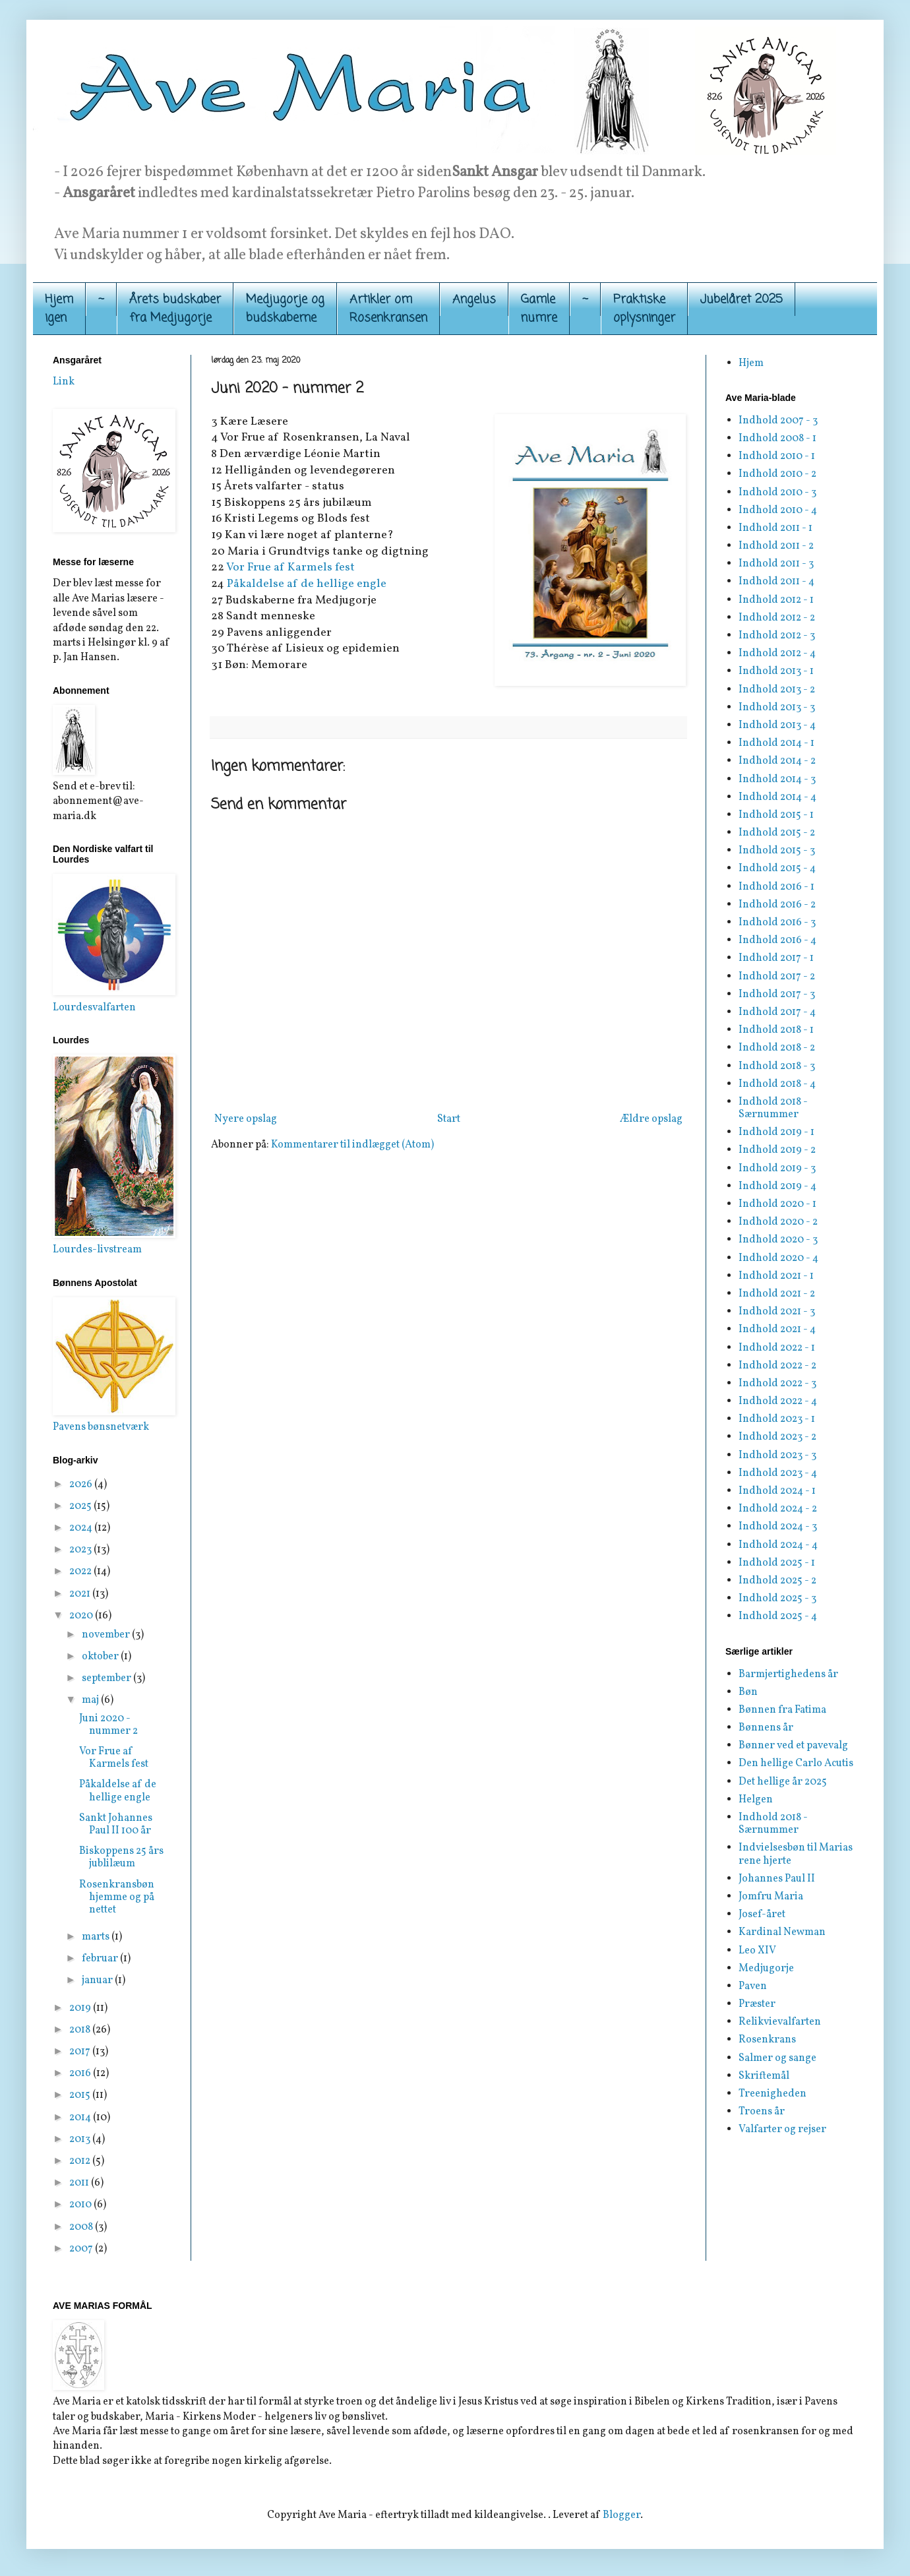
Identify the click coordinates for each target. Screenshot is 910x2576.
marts (96, 1937)
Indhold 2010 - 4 (778, 510)
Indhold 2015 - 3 (777, 850)
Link (64, 382)
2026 (81, 1484)
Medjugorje (766, 1968)
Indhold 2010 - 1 (777, 456)
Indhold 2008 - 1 (777, 438)
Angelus (474, 299)
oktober (101, 1656)
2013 (80, 2139)
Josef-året (762, 1914)
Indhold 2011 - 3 (776, 564)
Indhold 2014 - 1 (776, 743)
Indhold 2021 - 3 (777, 1311)
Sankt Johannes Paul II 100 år (115, 1824)
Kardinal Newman (782, 1932)
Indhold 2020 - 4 (778, 1258)
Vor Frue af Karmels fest (290, 567)
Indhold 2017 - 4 (777, 1012)
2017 (80, 2051)
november (107, 1635)
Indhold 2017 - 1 (776, 958)
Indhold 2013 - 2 (777, 690)
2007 (82, 2249)
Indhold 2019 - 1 (776, 1132)
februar (101, 1958)
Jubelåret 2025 (741, 299)
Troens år (762, 2111)
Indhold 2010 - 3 (777, 492)
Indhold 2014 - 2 (777, 761)
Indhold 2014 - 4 (777, 797)
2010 (81, 2204)
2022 (81, 1571)
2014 (81, 2117)
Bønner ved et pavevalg (793, 1745)
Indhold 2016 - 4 (777, 940)
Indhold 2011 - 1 (775, 528)
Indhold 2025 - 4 (778, 1616)
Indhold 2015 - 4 (777, 868)
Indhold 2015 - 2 (777, 833)
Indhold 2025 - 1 (777, 1563)
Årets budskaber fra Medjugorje (175, 308)
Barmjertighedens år (788, 1674)
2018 (80, 2030)
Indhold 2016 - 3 (777, 922)
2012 (80, 2161)
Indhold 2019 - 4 (777, 1186)
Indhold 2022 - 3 (777, 1383)
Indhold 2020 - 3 (778, 1240)
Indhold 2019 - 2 (777, 1150)
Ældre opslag (651, 1119)
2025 (81, 1506)
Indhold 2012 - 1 (776, 600)
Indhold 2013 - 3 (777, 707)
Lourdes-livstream (97, 1249)
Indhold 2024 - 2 (778, 1509)
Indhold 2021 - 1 (776, 1276)
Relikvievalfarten (780, 2022)
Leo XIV (757, 1951)
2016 (81, 2073)
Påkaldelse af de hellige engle (306, 584)
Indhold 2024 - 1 (777, 1491)
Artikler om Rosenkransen (388, 308)
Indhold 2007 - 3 (778, 421)
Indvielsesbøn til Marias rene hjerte (796, 1854)
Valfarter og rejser (782, 2129)
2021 (80, 1594)
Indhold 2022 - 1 (777, 1348)
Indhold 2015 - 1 (776, 815)
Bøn (748, 1692)
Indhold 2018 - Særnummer (773, 1108)
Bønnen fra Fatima (782, 1710)
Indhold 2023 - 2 (777, 1437)
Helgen (756, 1800)
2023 (81, 1550)
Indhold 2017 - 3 (777, 994)
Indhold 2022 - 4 (778, 1401)
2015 (80, 2095)
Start (448, 1119)
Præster (757, 2004)
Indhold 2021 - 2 (777, 1294)
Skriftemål (764, 2076)
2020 (82, 1616)
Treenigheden (772, 2094)
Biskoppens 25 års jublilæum (121, 1857)
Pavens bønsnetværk (101, 1427)
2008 (82, 2227)
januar (98, 1980)
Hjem (751, 363)
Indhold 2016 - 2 (777, 905)
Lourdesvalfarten (94, 1007)
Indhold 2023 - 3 (777, 1455)
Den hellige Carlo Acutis (796, 1763)
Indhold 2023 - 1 (777, 1419)
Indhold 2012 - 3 (777, 636)
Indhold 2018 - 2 (777, 1048)
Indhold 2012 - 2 (777, 618)
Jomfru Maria (771, 1896)
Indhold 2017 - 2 (777, 976)
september (107, 1678)
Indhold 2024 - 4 (778, 1545)
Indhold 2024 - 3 (778, 1526)
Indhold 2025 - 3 (777, 1598)
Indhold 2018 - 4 (777, 1084)
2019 (81, 2008)
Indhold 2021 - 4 (777, 1329)
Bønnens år (766, 1728)
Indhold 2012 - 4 (777, 653)
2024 (81, 1528)
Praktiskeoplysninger (644, 308)
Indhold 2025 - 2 (777, 1581)
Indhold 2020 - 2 (778, 1222)
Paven (753, 1986)
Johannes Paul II (777, 1879)
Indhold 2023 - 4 (778, 1473)
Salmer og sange (777, 2058)
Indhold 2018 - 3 (777, 1066)
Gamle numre (539, 308)
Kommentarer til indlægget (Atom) (352, 1145)
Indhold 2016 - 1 (776, 887)
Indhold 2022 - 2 (777, 1366)
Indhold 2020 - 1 (777, 1204)
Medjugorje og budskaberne (285, 308)
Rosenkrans (767, 2040)
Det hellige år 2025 (783, 1782)
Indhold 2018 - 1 (776, 1030)
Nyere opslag (245, 1119)
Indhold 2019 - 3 (777, 1168)
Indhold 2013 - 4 (777, 725)
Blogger (621, 2515)
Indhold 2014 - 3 (777, 779)
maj (91, 1700)
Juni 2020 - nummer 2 (108, 1724)
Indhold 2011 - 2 (776, 546)
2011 (80, 2183)
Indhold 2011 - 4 (776, 581)
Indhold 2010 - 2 (777, 474)
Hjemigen (59, 308)
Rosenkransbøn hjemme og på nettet (116, 1897)
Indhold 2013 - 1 (776, 671)
